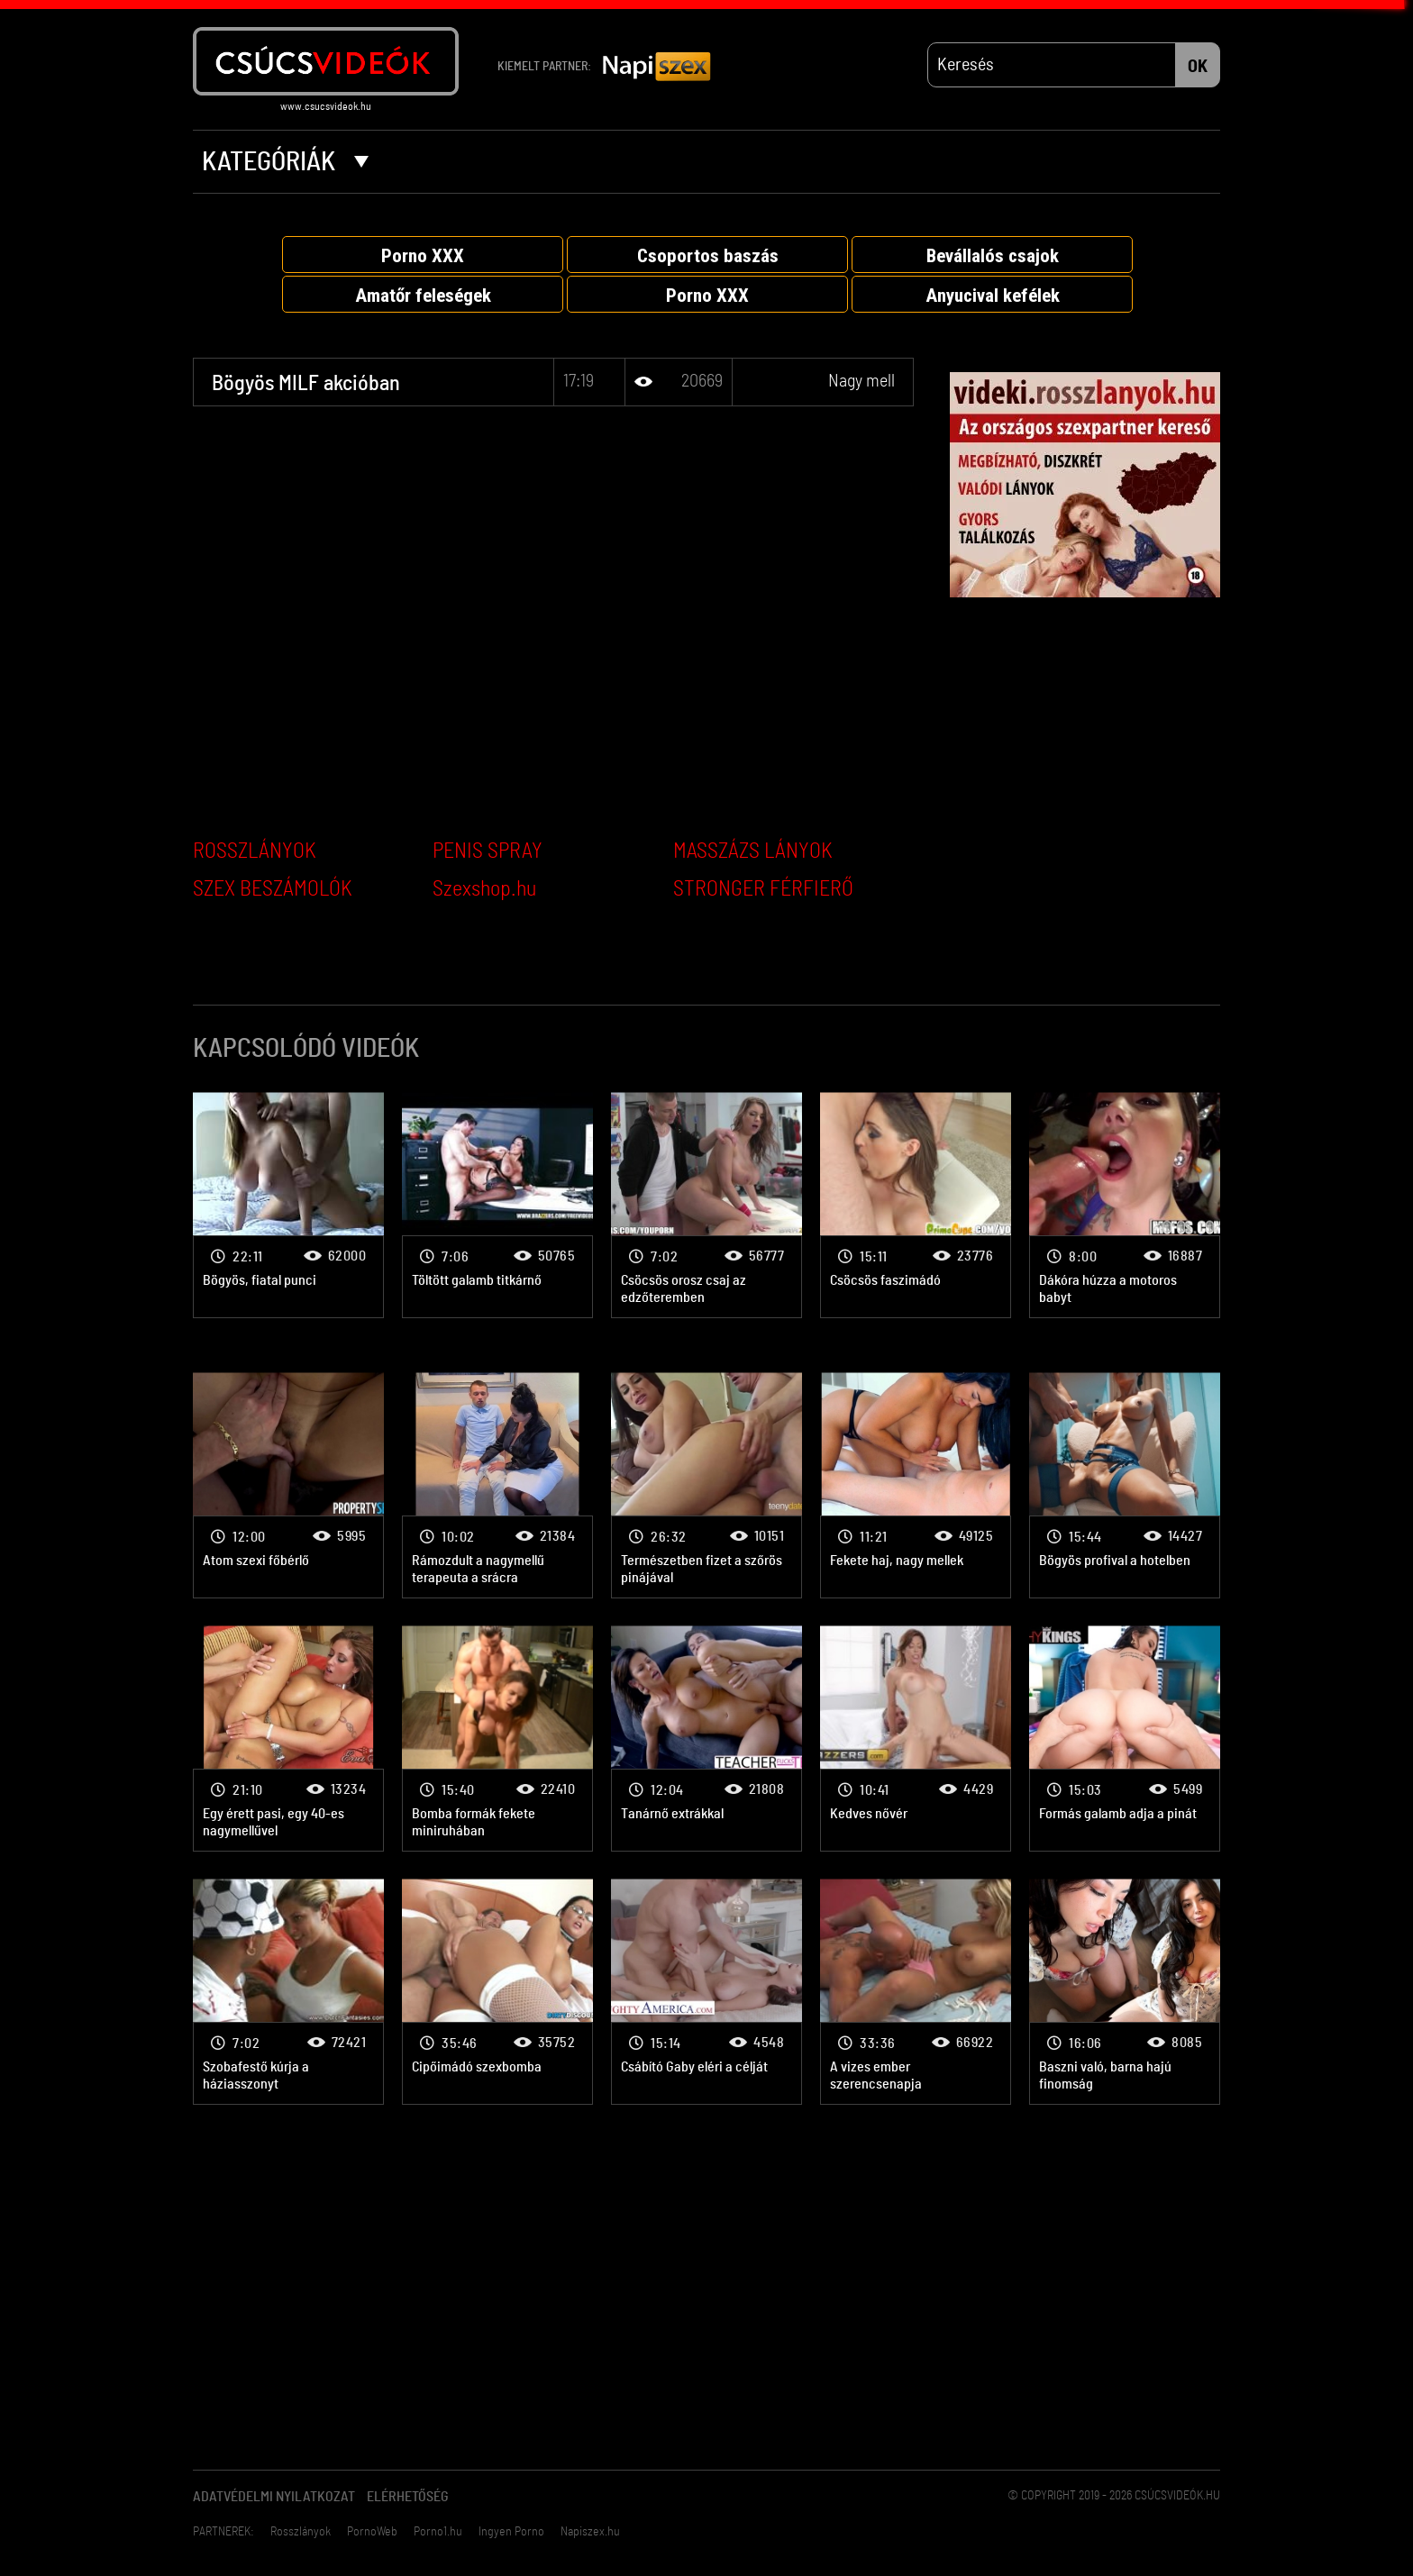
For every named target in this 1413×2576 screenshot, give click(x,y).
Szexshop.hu (484, 889)
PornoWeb (372, 2532)
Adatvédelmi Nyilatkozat (274, 2497)
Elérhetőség (408, 2497)
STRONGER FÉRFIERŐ (763, 889)
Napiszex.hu (590, 2532)
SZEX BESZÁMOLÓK (272, 889)
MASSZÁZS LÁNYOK (753, 851)
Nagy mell (861, 381)
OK (1198, 67)
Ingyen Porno (511, 2532)
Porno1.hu (438, 2532)
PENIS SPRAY (487, 851)
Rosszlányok (300, 2532)
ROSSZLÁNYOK (254, 851)
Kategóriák (285, 162)
